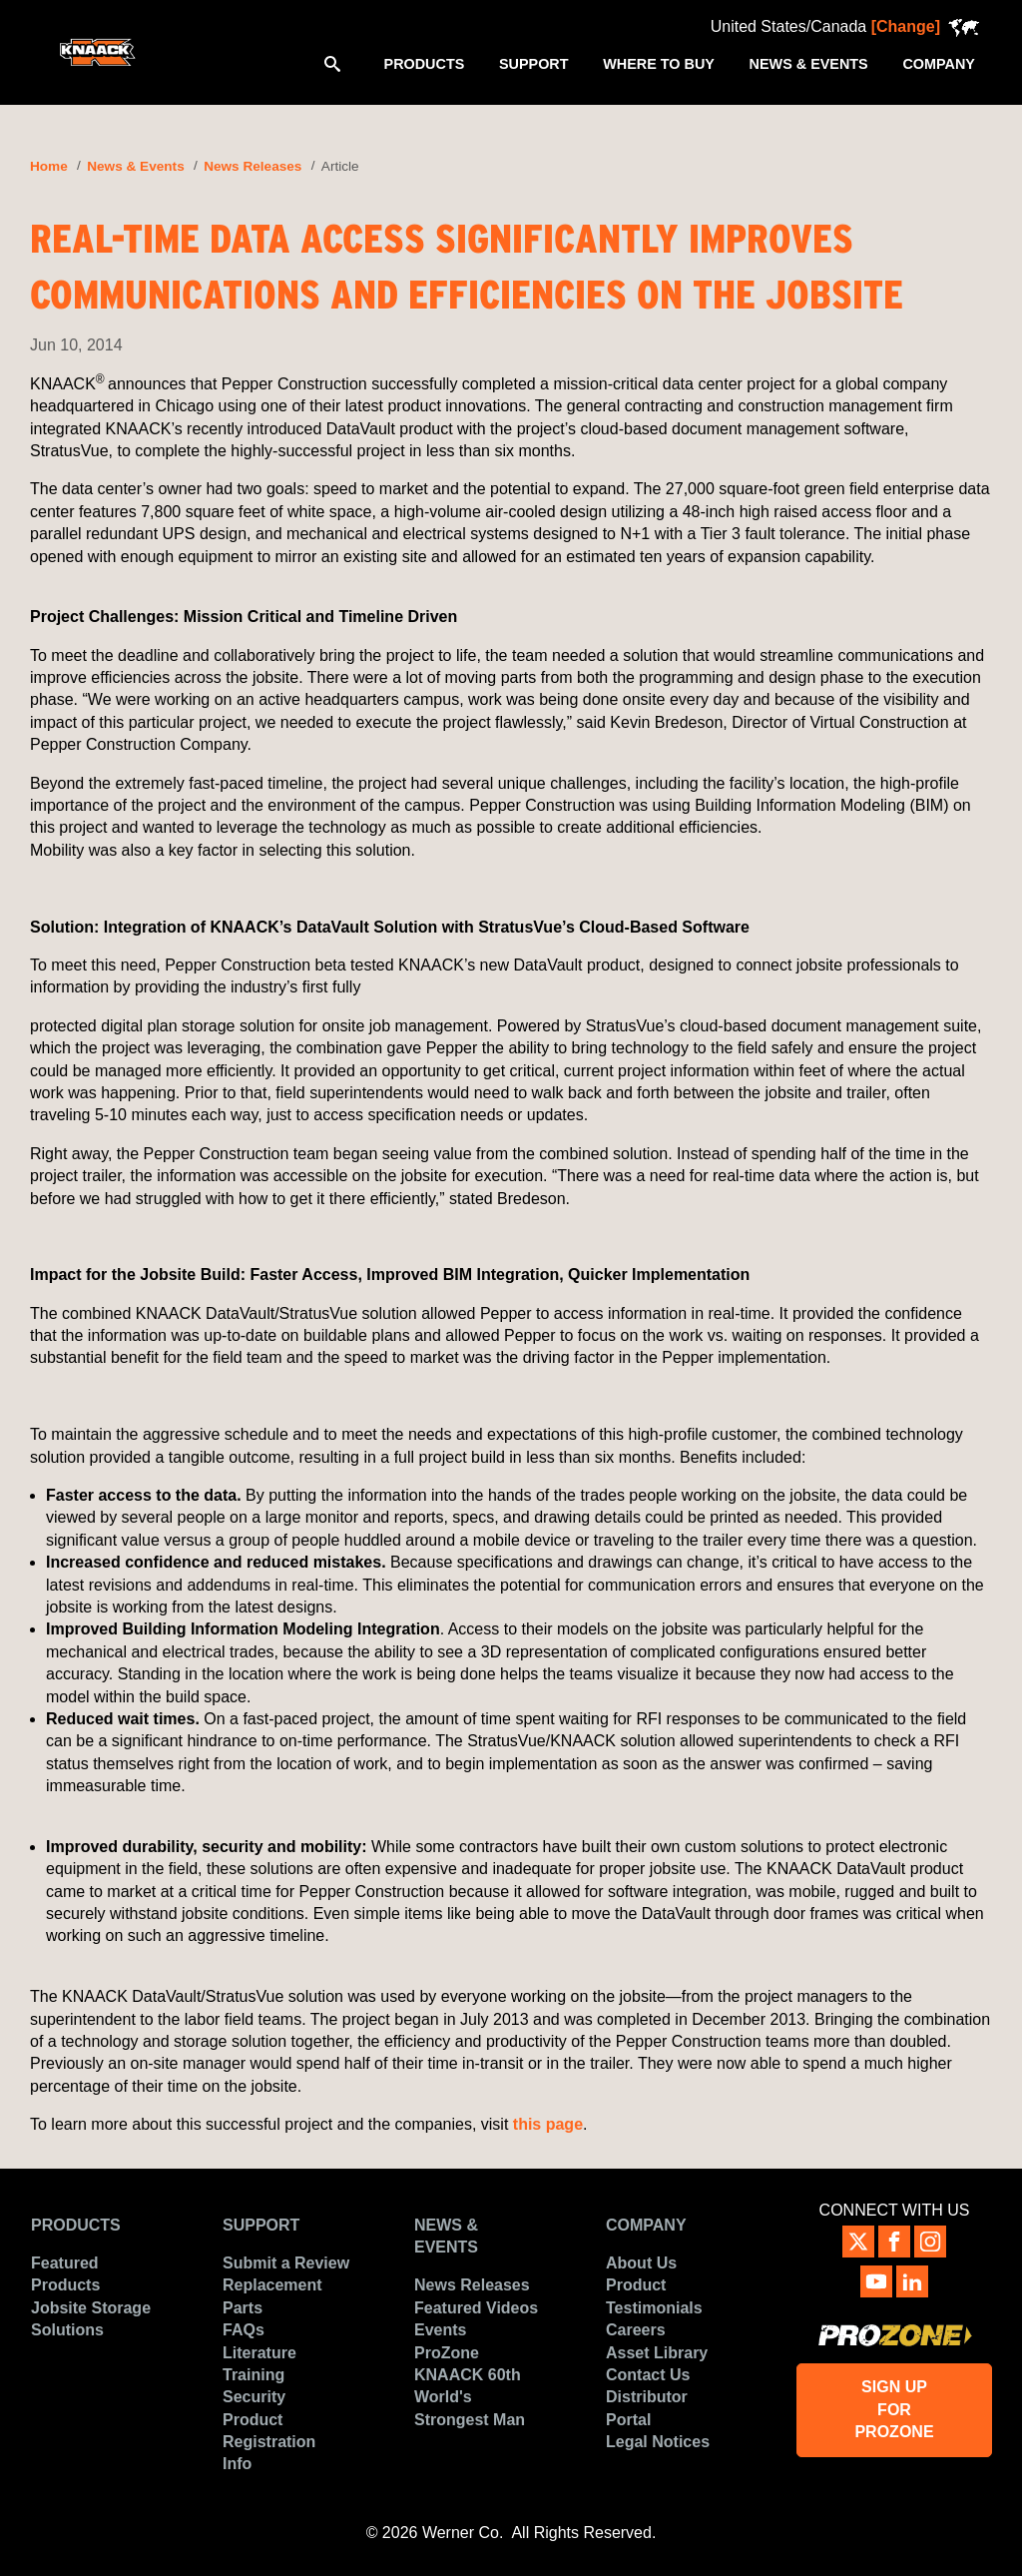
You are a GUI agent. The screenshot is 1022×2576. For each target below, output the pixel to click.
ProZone (446, 2352)
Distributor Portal (647, 2407)
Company (646, 2225)
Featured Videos (476, 2307)
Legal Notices (658, 2441)
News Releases (252, 166)
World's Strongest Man (469, 2407)
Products (76, 2225)
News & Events (135, 166)
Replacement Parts (272, 2295)
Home (49, 166)
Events (440, 2329)
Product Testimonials (654, 2295)
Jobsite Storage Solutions (91, 2318)
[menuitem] (423, 63)
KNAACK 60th (467, 2374)
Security (254, 2396)
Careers (636, 2329)
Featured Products (65, 2273)
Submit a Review (286, 2262)
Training (253, 2374)
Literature (259, 2352)
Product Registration (269, 2430)
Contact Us (648, 2374)
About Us (641, 2262)
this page (548, 2124)
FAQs (243, 2329)
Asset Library (657, 2352)
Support (261, 2225)
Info (237, 2463)
